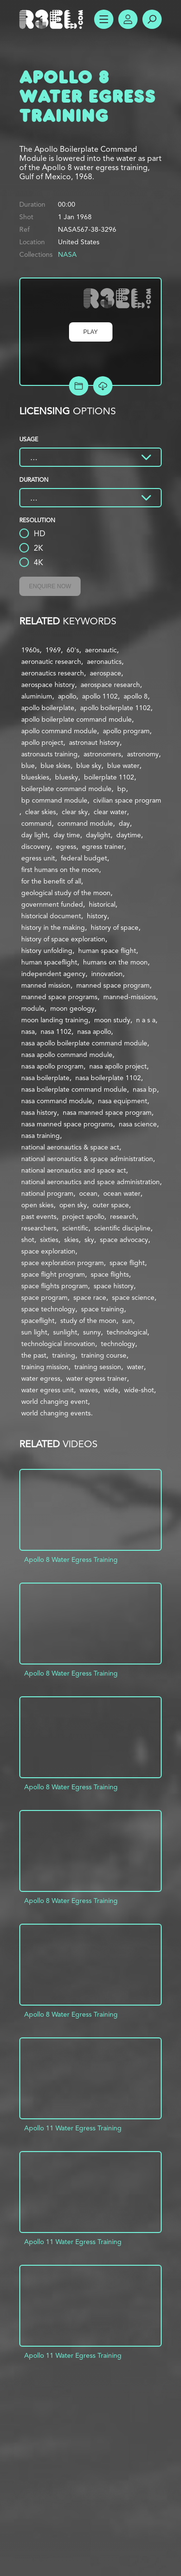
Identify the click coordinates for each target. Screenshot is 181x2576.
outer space (111, 1205)
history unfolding (46, 950)
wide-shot (139, 1390)
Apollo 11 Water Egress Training (73, 2128)
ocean (88, 1193)
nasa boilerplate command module (74, 1089)
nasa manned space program (107, 1112)
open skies (37, 1205)
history (97, 916)
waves (89, 1390)
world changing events (56, 1413)
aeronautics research (52, 673)
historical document (51, 916)
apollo (67, 696)
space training (102, 1309)
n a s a (145, 1020)
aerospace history (48, 684)
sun (127, 1320)
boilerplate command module (66, 789)
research (123, 1216)
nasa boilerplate (45, 1078)
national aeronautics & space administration (87, 1159)
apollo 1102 (100, 696)
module (32, 1008)
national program (47, 1193)
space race (89, 1297)
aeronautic (101, 650)
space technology (48, 1309)
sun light (34, 1332)
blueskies (35, 777)
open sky (73, 1205)
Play (91, 332)
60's (73, 650)
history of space (115, 927)
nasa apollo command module (66, 1054)
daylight (98, 835)
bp (121, 789)
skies (71, 1239)
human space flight (107, 950)
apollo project (42, 742)
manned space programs (59, 997)
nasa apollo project (118, 1066)
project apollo (83, 1216)
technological (127, 1332)
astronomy (143, 754)
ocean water (121, 1193)
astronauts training (49, 754)
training (63, 1355)
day (124, 823)
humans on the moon (115, 962)
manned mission (45, 985)
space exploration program (62, 1263)
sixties (49, 1239)
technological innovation (58, 1343)
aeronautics (104, 661)
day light (34, 835)
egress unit (38, 858)
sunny (92, 1332)
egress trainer (103, 846)
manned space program (113, 985)
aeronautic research (51, 661)
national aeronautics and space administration (90, 1182)
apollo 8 (136, 696)
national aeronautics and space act (73, 1170)
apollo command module (59, 731)
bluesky (66, 777)
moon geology (72, 1008)
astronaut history (94, 742)
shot (27, 1239)
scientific (75, 1228)
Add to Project (78, 386)
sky (89, 1239)
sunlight (65, 1332)
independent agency (53, 974)
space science (133, 1297)
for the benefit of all (51, 881)
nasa (28, 1031)
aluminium (36, 696)
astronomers (102, 754)
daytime (128, 835)
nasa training (40, 1135)
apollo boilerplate (47, 708)
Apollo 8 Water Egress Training (71, 1559)
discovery (35, 846)
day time (67, 835)
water (135, 1367)
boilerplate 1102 (109, 777)
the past (33, 1355)
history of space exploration (63, 939)
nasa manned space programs (67, 1124)
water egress (40, 1378)
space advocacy (124, 1239)
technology (118, 1343)
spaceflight (38, 1320)
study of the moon (88, 1320)
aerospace (105, 673)
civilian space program (127, 800)
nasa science (138, 1124)
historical (102, 904)
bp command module (54, 800)
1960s (30, 650)
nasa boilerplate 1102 (108, 1078)
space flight (127, 1263)
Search (152, 19)
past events (38, 1216)
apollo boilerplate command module (76, 719)
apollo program (126, 731)
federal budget (84, 858)
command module (85, 823)
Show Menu (103, 19)
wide (111, 1390)
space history (114, 1286)
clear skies (40, 812)
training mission (45, 1367)
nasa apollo (94, 1031)
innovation (107, 974)
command (36, 823)
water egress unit (47, 1390)
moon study (112, 1020)
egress (66, 846)
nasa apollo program (52, 1066)
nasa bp (145, 1089)
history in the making (53, 927)
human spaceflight (49, 962)
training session (97, 1367)
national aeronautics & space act (70, 1147)
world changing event (54, 1401)
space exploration (48, 1251)
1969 (53, 650)
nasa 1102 (56, 1031)
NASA (67, 254)
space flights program (54, 1286)
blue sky (88, 765)
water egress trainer (96, 1378)
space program (44, 1297)
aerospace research (110, 684)
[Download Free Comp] (102, 386)
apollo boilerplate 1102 (115, 708)
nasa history (39, 1112)
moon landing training (54, 1020)
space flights (110, 1274)
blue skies (55, 765)
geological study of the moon (66, 893)
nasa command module (56, 1101)
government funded (52, 904)
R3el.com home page (53, 19)
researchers (38, 1228)
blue (28, 765)
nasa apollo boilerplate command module (84, 1043)
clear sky (75, 812)
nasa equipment (122, 1101)
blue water (123, 765)
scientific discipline (122, 1228)
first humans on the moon (60, 869)
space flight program (53, 1274)
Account (128, 19)
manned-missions (129, 997)
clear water (110, 812)
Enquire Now (50, 586)
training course (103, 1355)
